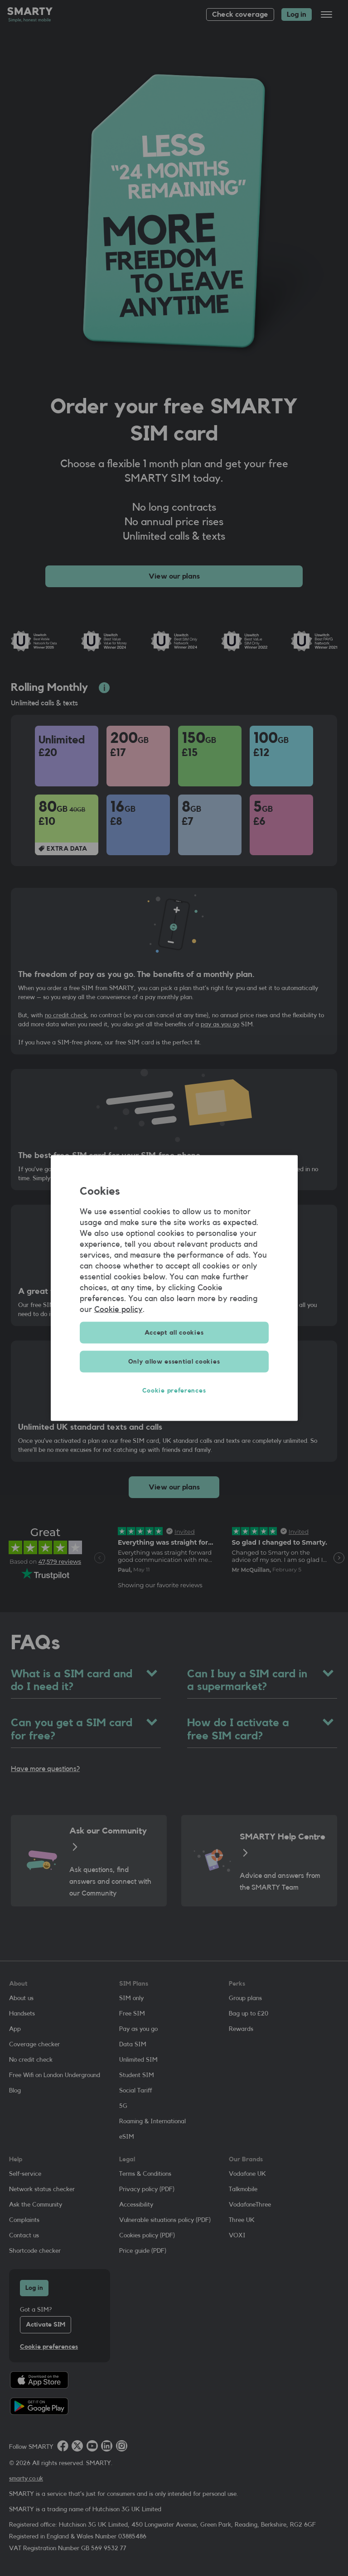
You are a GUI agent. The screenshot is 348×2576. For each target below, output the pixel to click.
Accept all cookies (174, 1333)
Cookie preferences (174, 1391)
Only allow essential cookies (174, 1362)
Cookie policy (118, 1309)
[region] (174, 1288)
